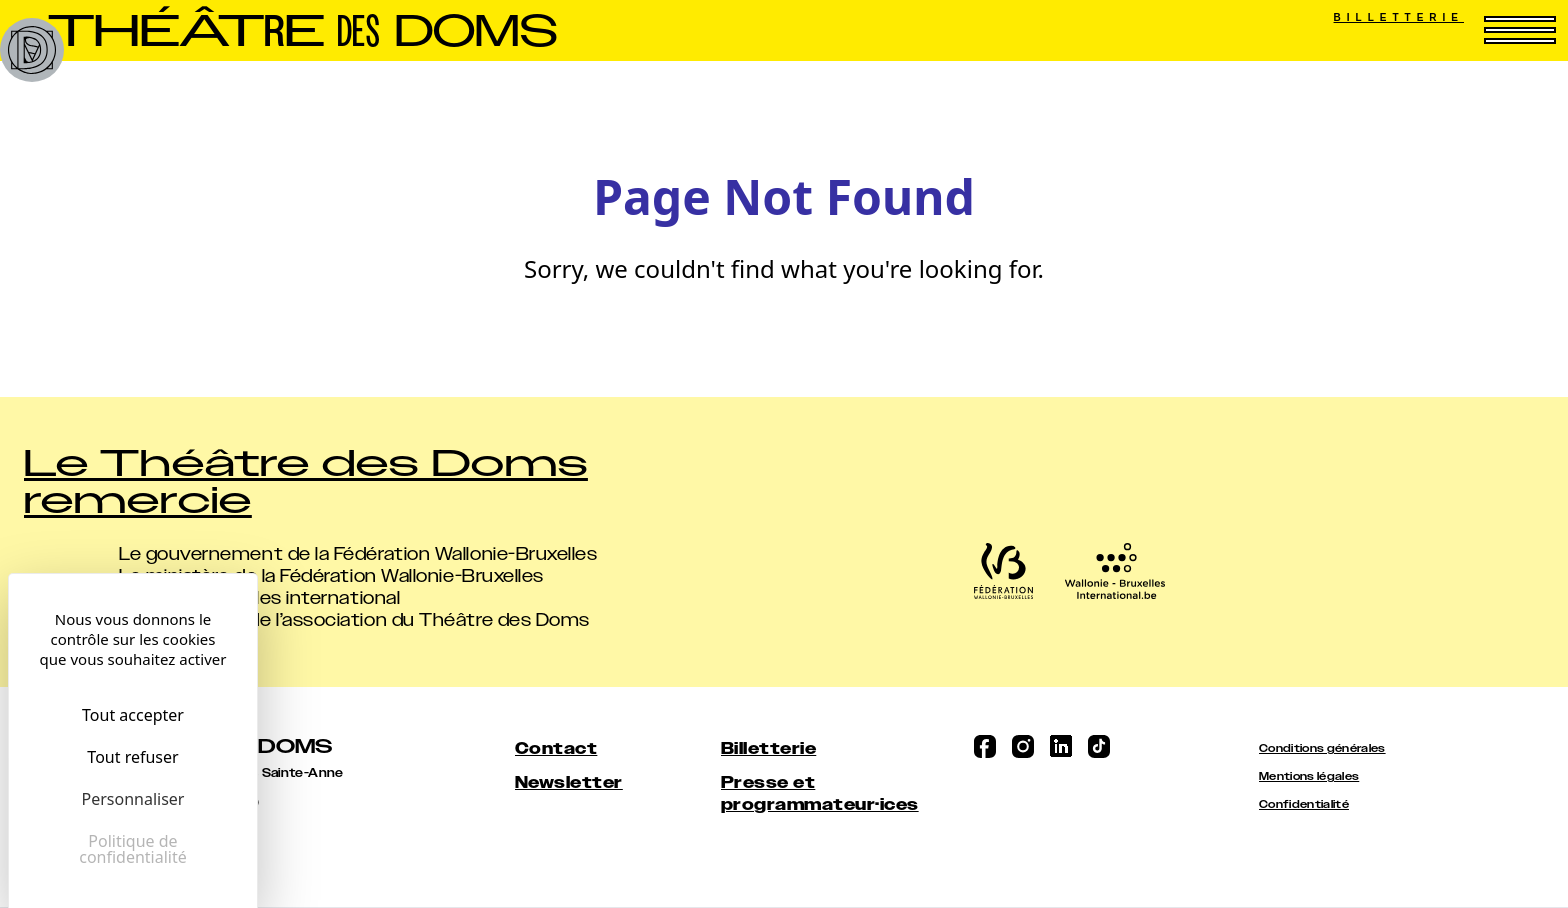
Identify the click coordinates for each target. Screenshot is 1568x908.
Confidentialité (1304, 804)
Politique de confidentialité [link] (133, 849)
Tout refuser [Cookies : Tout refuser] (132, 757)
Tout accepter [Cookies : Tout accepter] (133, 715)
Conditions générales (1322, 748)
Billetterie (1399, 17)
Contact (556, 748)
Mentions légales (1309, 776)
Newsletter (569, 782)
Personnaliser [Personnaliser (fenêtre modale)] (133, 799)
